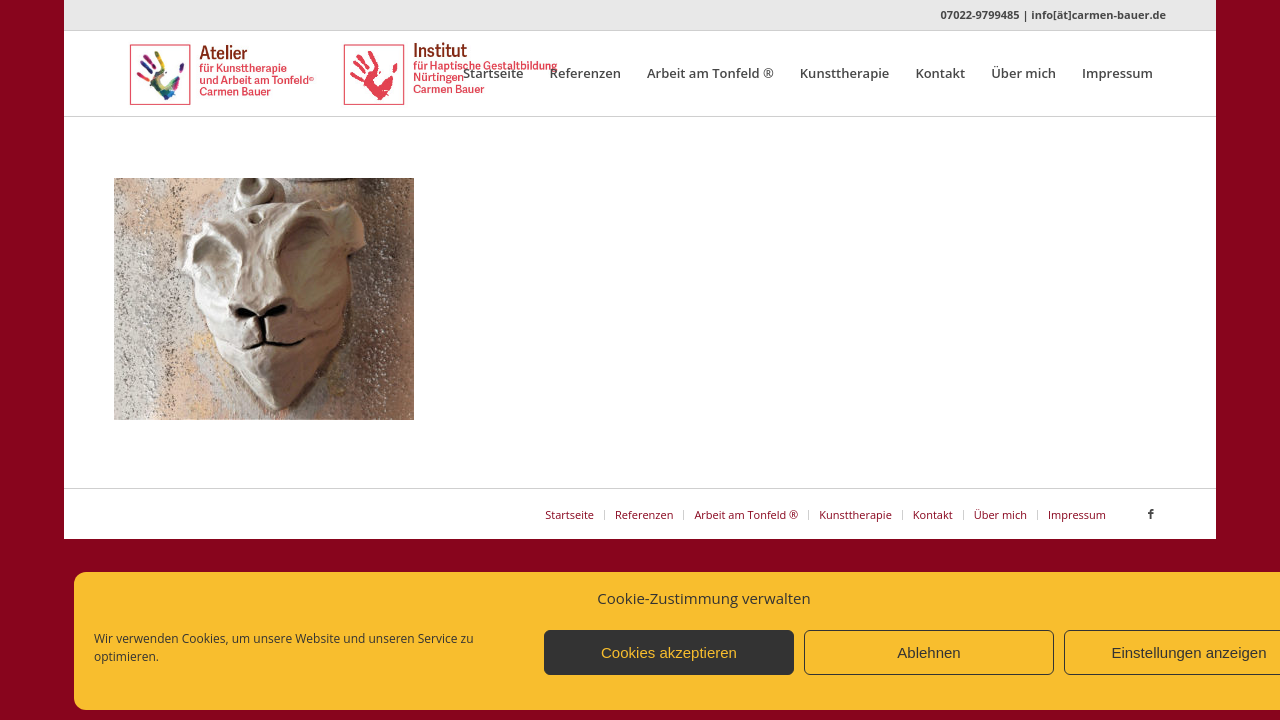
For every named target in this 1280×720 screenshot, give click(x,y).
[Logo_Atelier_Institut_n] (376, 73)
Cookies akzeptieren (669, 652)
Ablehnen (928, 652)
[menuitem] (493, 73)
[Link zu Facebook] (1151, 514)
